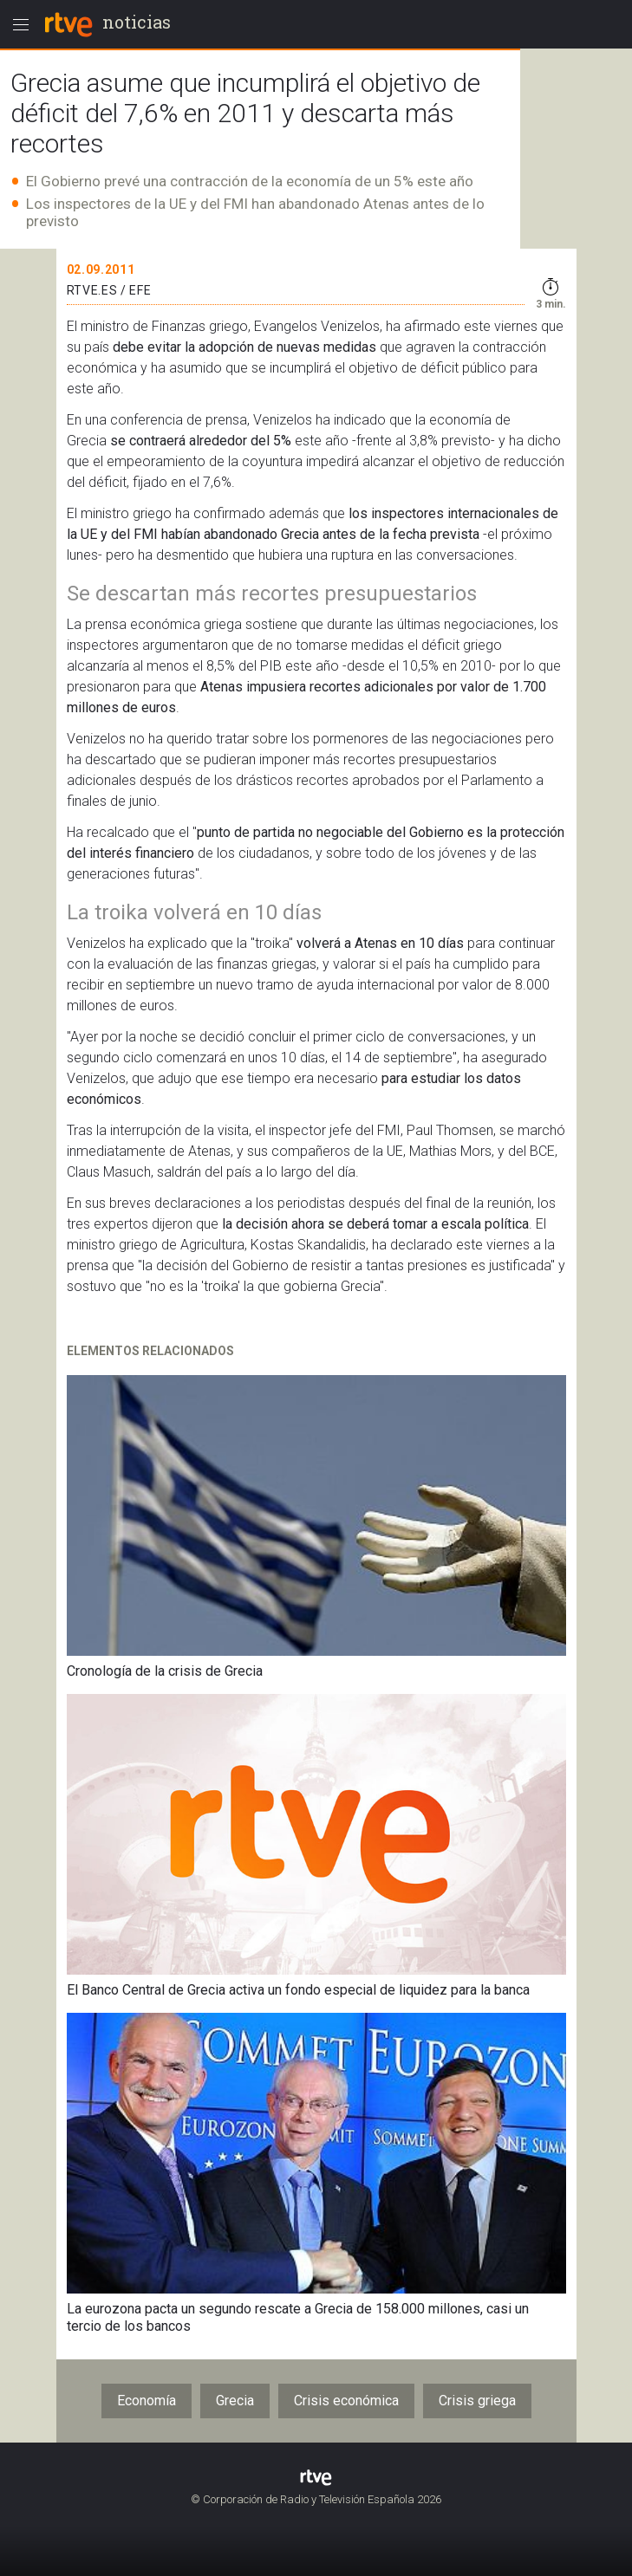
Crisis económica (346, 2400)
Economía (146, 2400)
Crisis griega (477, 2400)
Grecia (235, 2400)
